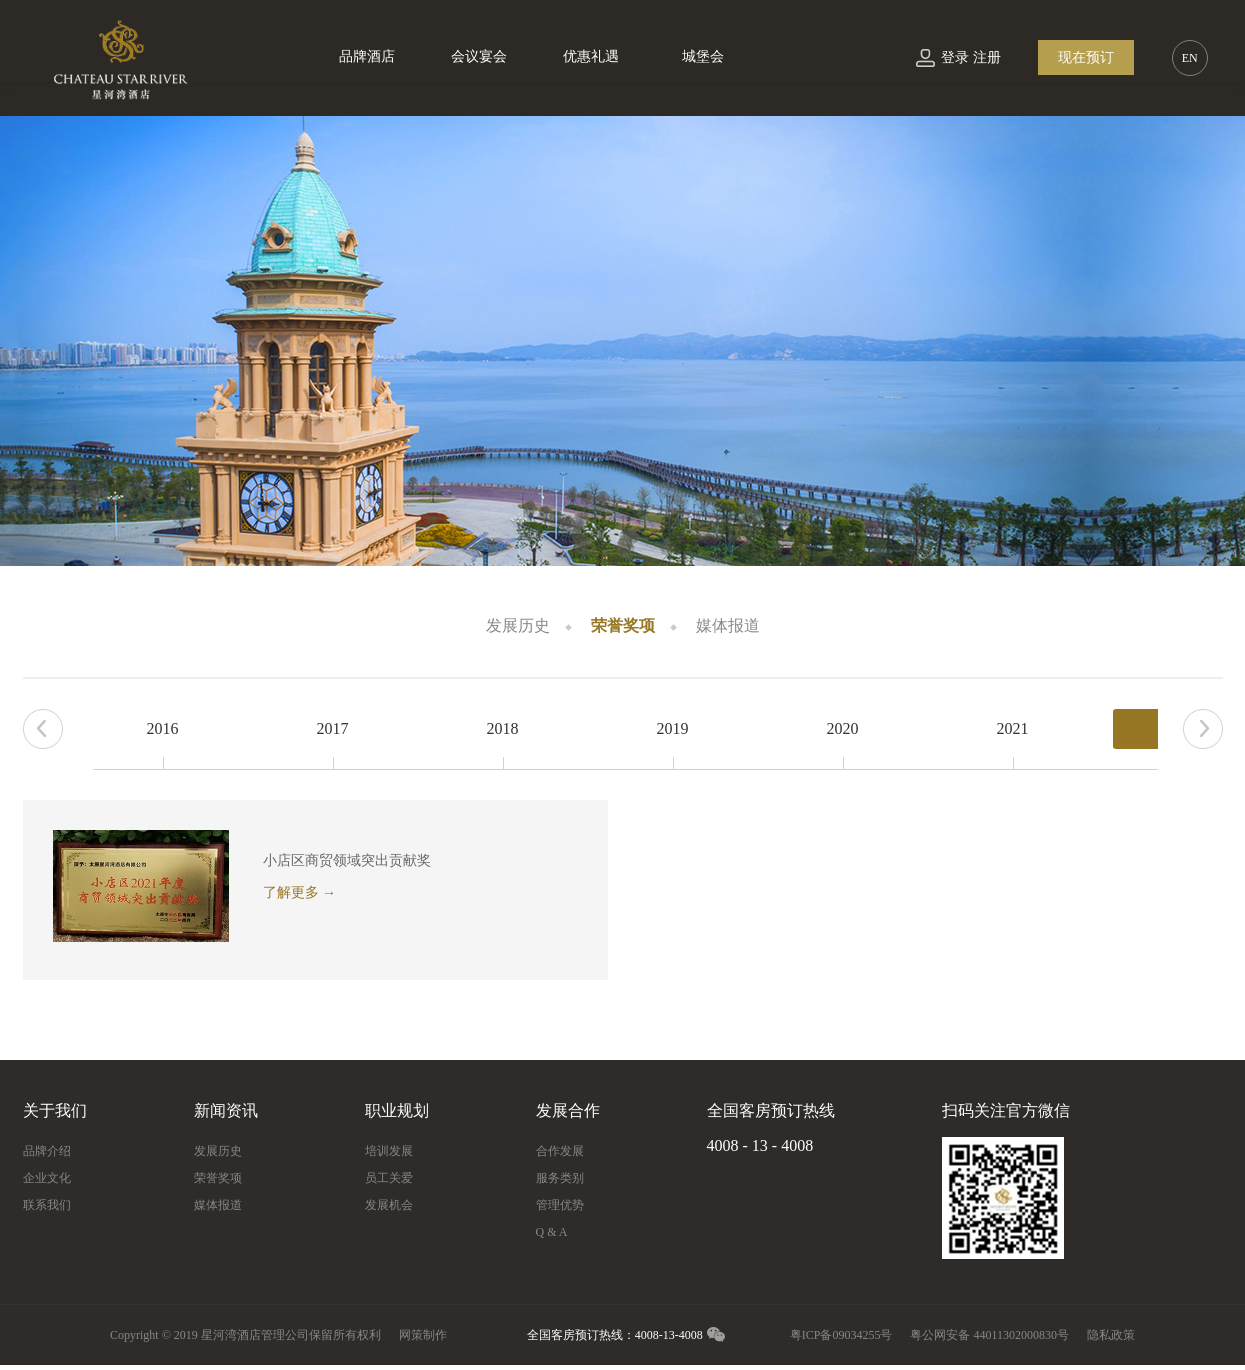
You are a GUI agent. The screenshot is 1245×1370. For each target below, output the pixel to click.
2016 (163, 728)
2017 (333, 728)
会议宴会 (479, 56)
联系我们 (47, 1205)
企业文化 (47, 1178)
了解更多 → (300, 892)
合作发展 (560, 1151)
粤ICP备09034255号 (841, 1335)
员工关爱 (389, 1178)
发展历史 (518, 625)
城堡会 (703, 56)
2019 (673, 728)
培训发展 (389, 1151)
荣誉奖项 (623, 625)
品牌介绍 (47, 1151)
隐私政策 (1111, 1335)
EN (1190, 58)
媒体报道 (728, 625)
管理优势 (560, 1205)
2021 (1013, 728)
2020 (843, 728)
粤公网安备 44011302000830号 (989, 1335)
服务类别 (560, 1178)
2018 (503, 728)
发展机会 (389, 1205)
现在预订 (1086, 57)
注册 (987, 57)
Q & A (552, 1232)
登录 (955, 57)
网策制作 (423, 1335)
